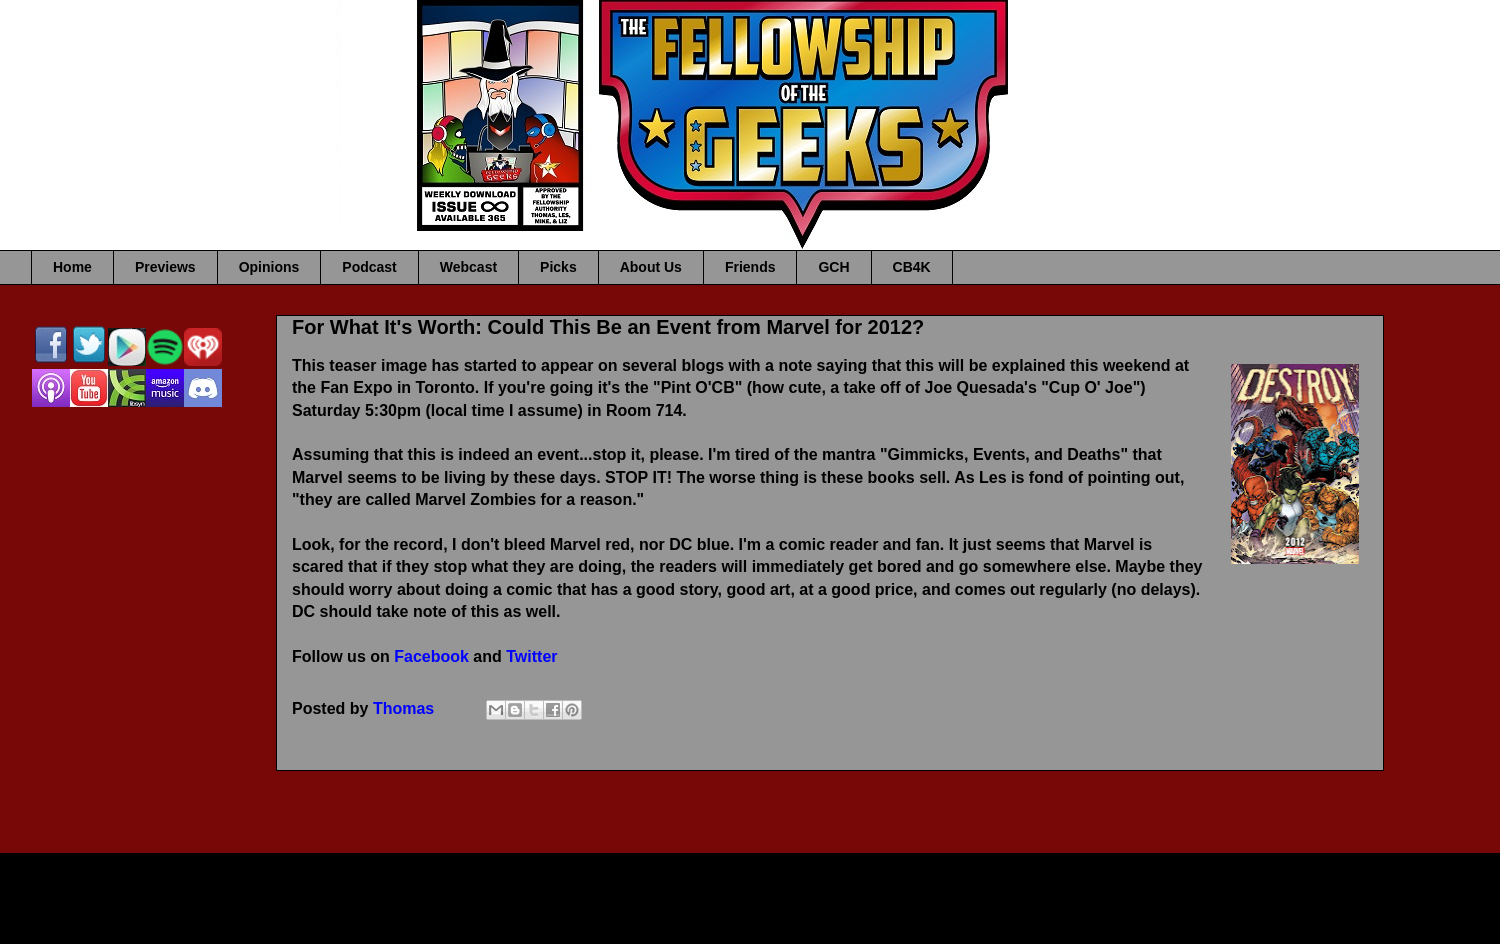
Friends (750, 267)
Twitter (531, 656)
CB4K (912, 267)
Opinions (269, 267)
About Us (651, 267)
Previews (165, 267)
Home (72, 267)
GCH (833, 267)
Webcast (468, 267)
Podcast (369, 267)
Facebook (431, 656)
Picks (558, 267)
